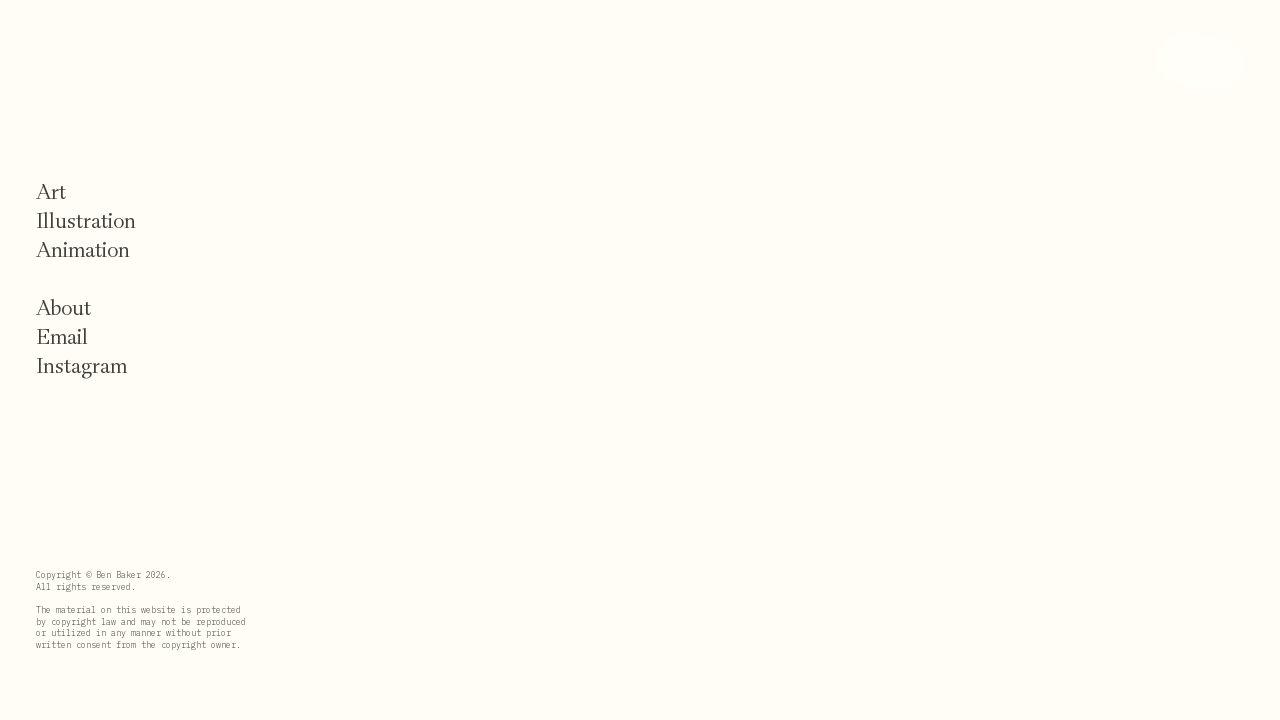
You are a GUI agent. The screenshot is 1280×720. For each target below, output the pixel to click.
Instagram (81, 366)
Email (62, 337)
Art (51, 192)
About (63, 308)
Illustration (86, 221)
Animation (83, 250)
